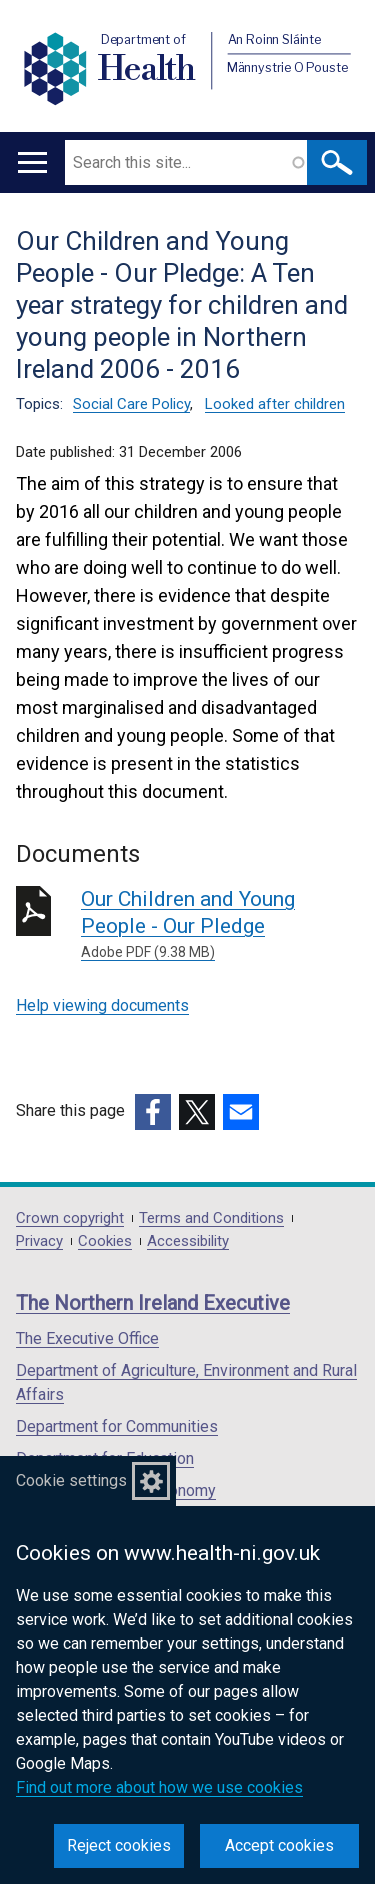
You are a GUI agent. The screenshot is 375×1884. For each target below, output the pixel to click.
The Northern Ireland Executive (153, 1303)
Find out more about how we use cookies (159, 1787)
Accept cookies (279, 1845)
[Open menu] (32, 162)
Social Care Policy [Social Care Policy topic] (131, 404)
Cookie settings (71, 1480)
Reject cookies (119, 1845)
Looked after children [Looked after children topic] (275, 404)
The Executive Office (87, 1338)
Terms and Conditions (211, 1218)
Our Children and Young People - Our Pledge (220, 925)
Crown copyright (70, 1218)
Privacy (39, 1241)
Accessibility (188, 1241)
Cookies (105, 1241)
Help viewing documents (102, 1005)
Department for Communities (117, 1426)
